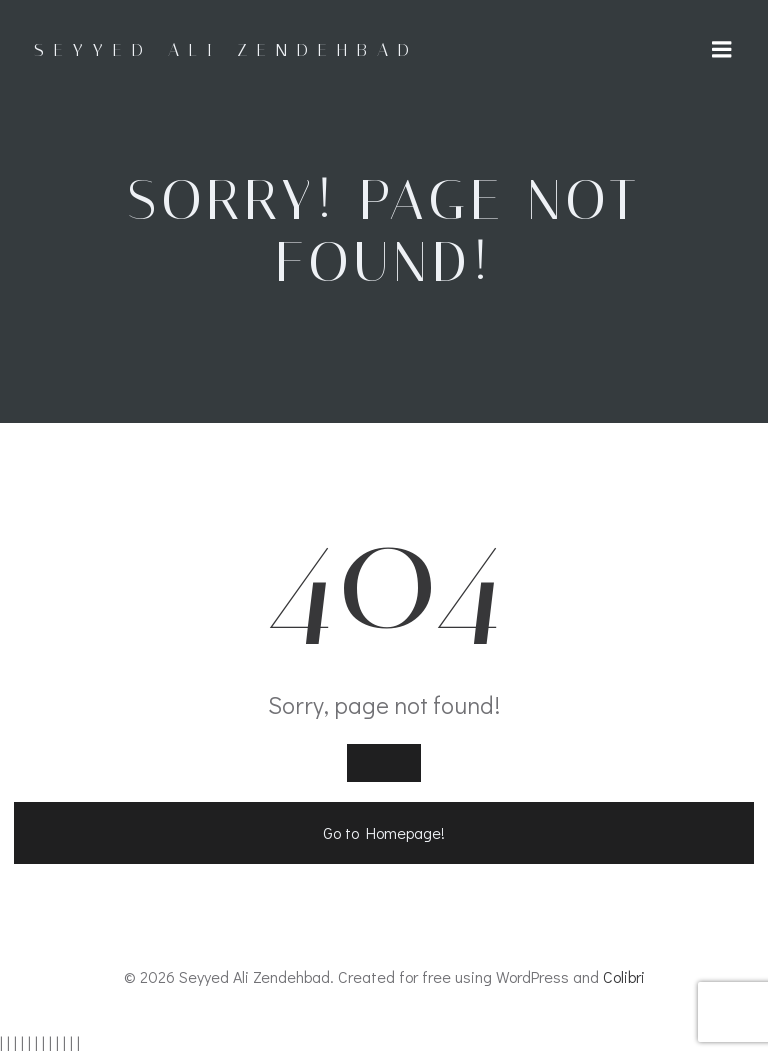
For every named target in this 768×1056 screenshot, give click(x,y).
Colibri (624, 976)
